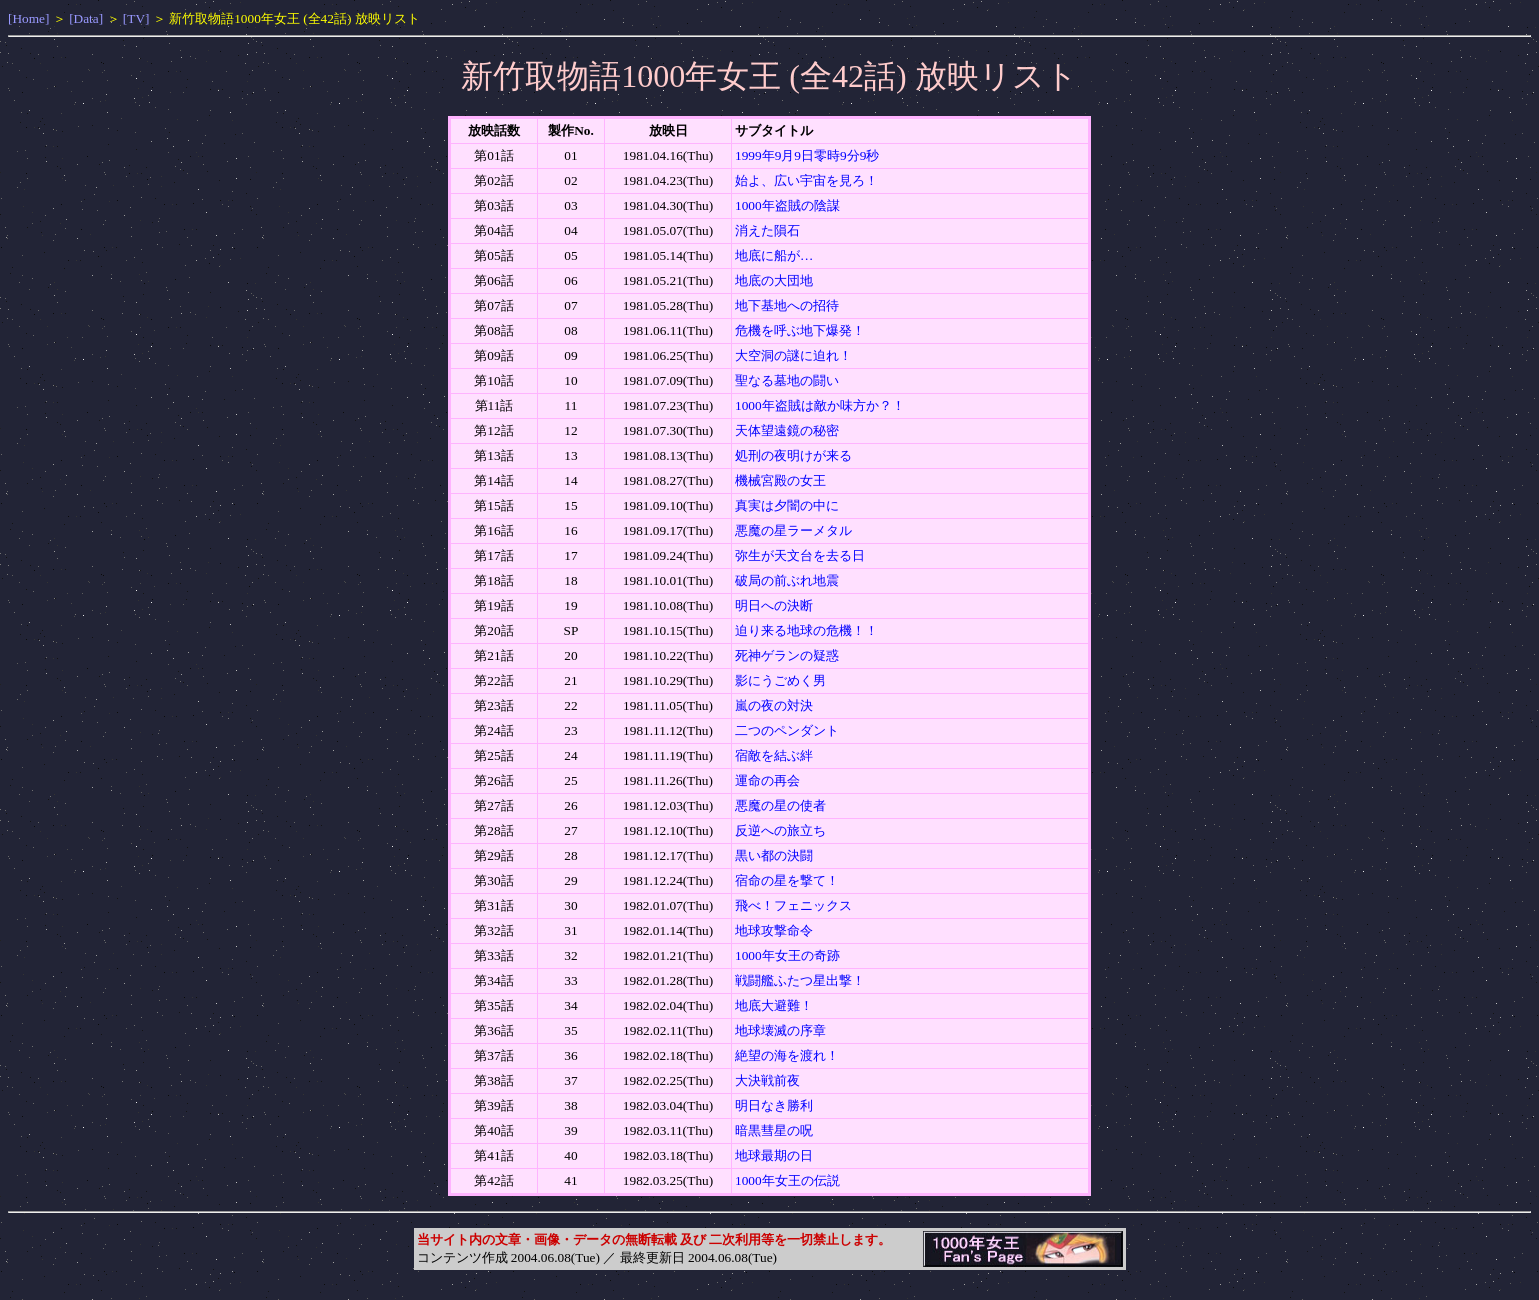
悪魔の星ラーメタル (793, 530)
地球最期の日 (774, 1155)
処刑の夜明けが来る (793, 455)
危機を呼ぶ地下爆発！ (800, 330)
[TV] (136, 18)
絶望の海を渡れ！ (787, 1055)
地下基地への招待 (787, 305)
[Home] (28, 18)
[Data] (86, 18)
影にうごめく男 (780, 680)
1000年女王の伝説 (787, 1180)
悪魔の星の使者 (780, 805)
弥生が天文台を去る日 (800, 555)
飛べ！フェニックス (793, 905)
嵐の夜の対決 (774, 705)
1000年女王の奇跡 (787, 955)
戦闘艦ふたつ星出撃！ (800, 980)
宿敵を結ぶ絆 (774, 755)
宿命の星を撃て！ (787, 880)
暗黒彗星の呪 (774, 1130)
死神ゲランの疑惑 (787, 655)
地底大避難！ (774, 1005)
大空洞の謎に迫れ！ (793, 355)
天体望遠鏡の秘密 (787, 430)
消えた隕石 (767, 230)
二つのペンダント (787, 730)
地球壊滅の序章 (780, 1030)
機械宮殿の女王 (780, 480)
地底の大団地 (774, 280)
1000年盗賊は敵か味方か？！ (820, 405)
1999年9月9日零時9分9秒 (807, 155)
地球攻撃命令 (774, 930)
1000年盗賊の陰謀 (787, 205)
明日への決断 (774, 605)
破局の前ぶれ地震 (787, 580)
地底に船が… (774, 255)
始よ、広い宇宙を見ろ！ (806, 180)
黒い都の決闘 (774, 855)
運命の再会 (767, 780)
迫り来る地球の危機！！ (806, 630)
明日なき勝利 (774, 1105)
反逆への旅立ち (780, 830)
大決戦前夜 (767, 1080)
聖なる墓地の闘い (787, 380)
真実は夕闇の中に (787, 505)
